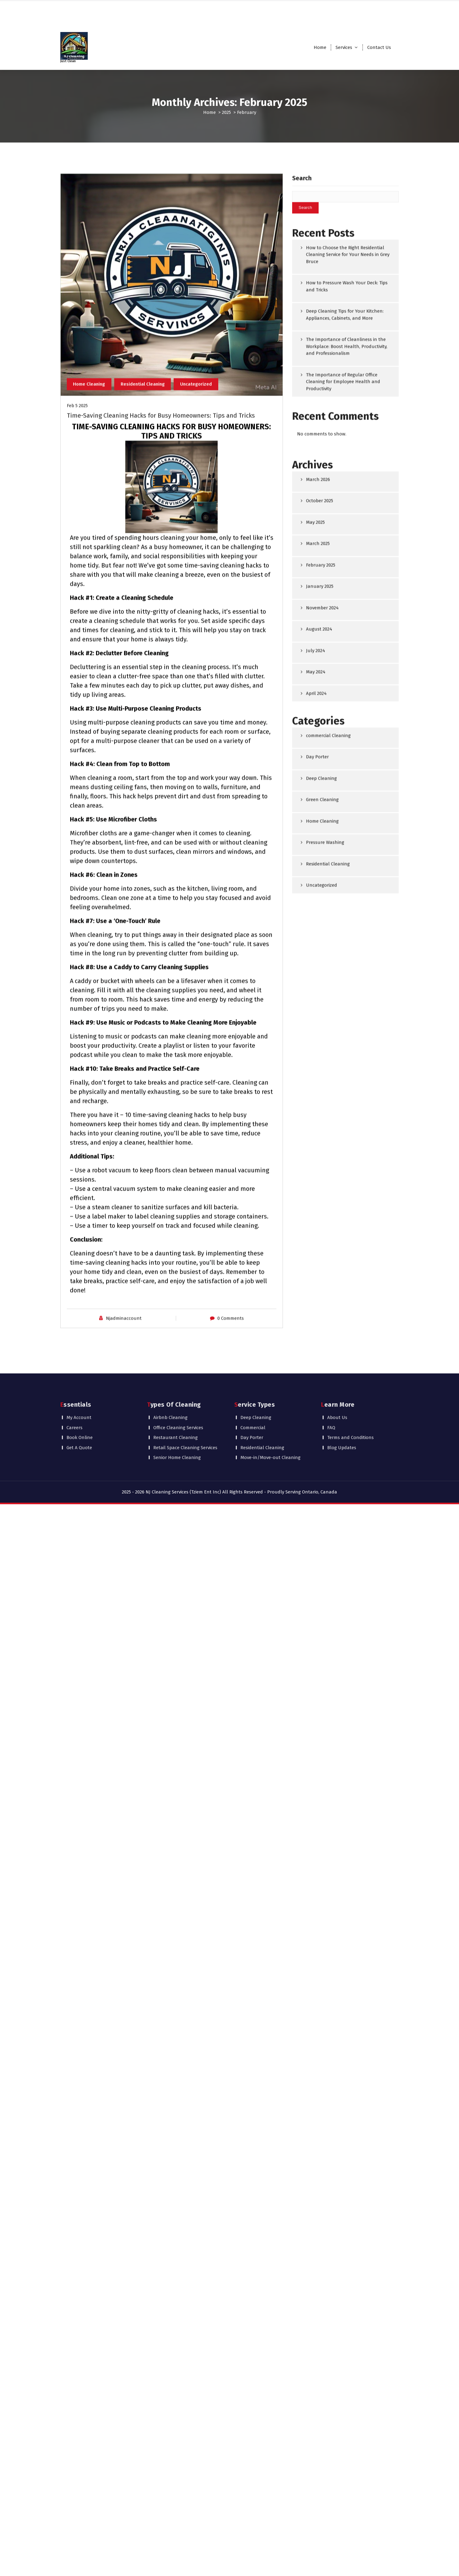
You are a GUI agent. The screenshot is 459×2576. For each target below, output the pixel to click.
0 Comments (230, 1631)
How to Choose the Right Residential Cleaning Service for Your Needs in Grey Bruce (347, 507)
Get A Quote (79, 1412)
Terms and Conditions (350, 1402)
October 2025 (319, 753)
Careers (74, 1392)
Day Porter (317, 1009)
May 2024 (315, 924)
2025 (226, 112)
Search (302, 431)
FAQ (331, 1392)
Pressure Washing (325, 1095)
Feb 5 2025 (77, 718)
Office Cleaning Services (178, 1392)
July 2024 (315, 903)
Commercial (252, 1392)
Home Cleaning (89, 697)
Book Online (79, 1402)
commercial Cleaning (328, 988)
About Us (337, 1382)
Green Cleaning (322, 1052)
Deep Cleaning (321, 1031)
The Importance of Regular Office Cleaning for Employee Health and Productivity (343, 634)
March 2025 (318, 796)
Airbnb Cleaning (170, 1382)
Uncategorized (198, 697)
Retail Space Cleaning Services (185, 1412)
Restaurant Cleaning (175, 1402)
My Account (78, 1382)
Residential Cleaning (144, 697)
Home (320, 47)
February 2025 (320, 817)
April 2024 (316, 946)
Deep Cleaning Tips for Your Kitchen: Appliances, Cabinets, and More (345, 567)
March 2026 (318, 732)
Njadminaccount (124, 1631)
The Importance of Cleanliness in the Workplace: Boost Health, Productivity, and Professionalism (346, 599)
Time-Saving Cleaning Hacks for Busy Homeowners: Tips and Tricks (161, 728)
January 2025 (319, 839)
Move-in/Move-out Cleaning (270, 1422)
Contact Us (379, 47)
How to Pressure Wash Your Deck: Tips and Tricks (347, 539)
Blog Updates (341, 1412)
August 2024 (319, 882)
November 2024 (322, 860)
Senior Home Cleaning (177, 1422)
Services (344, 47)
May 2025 (315, 775)
